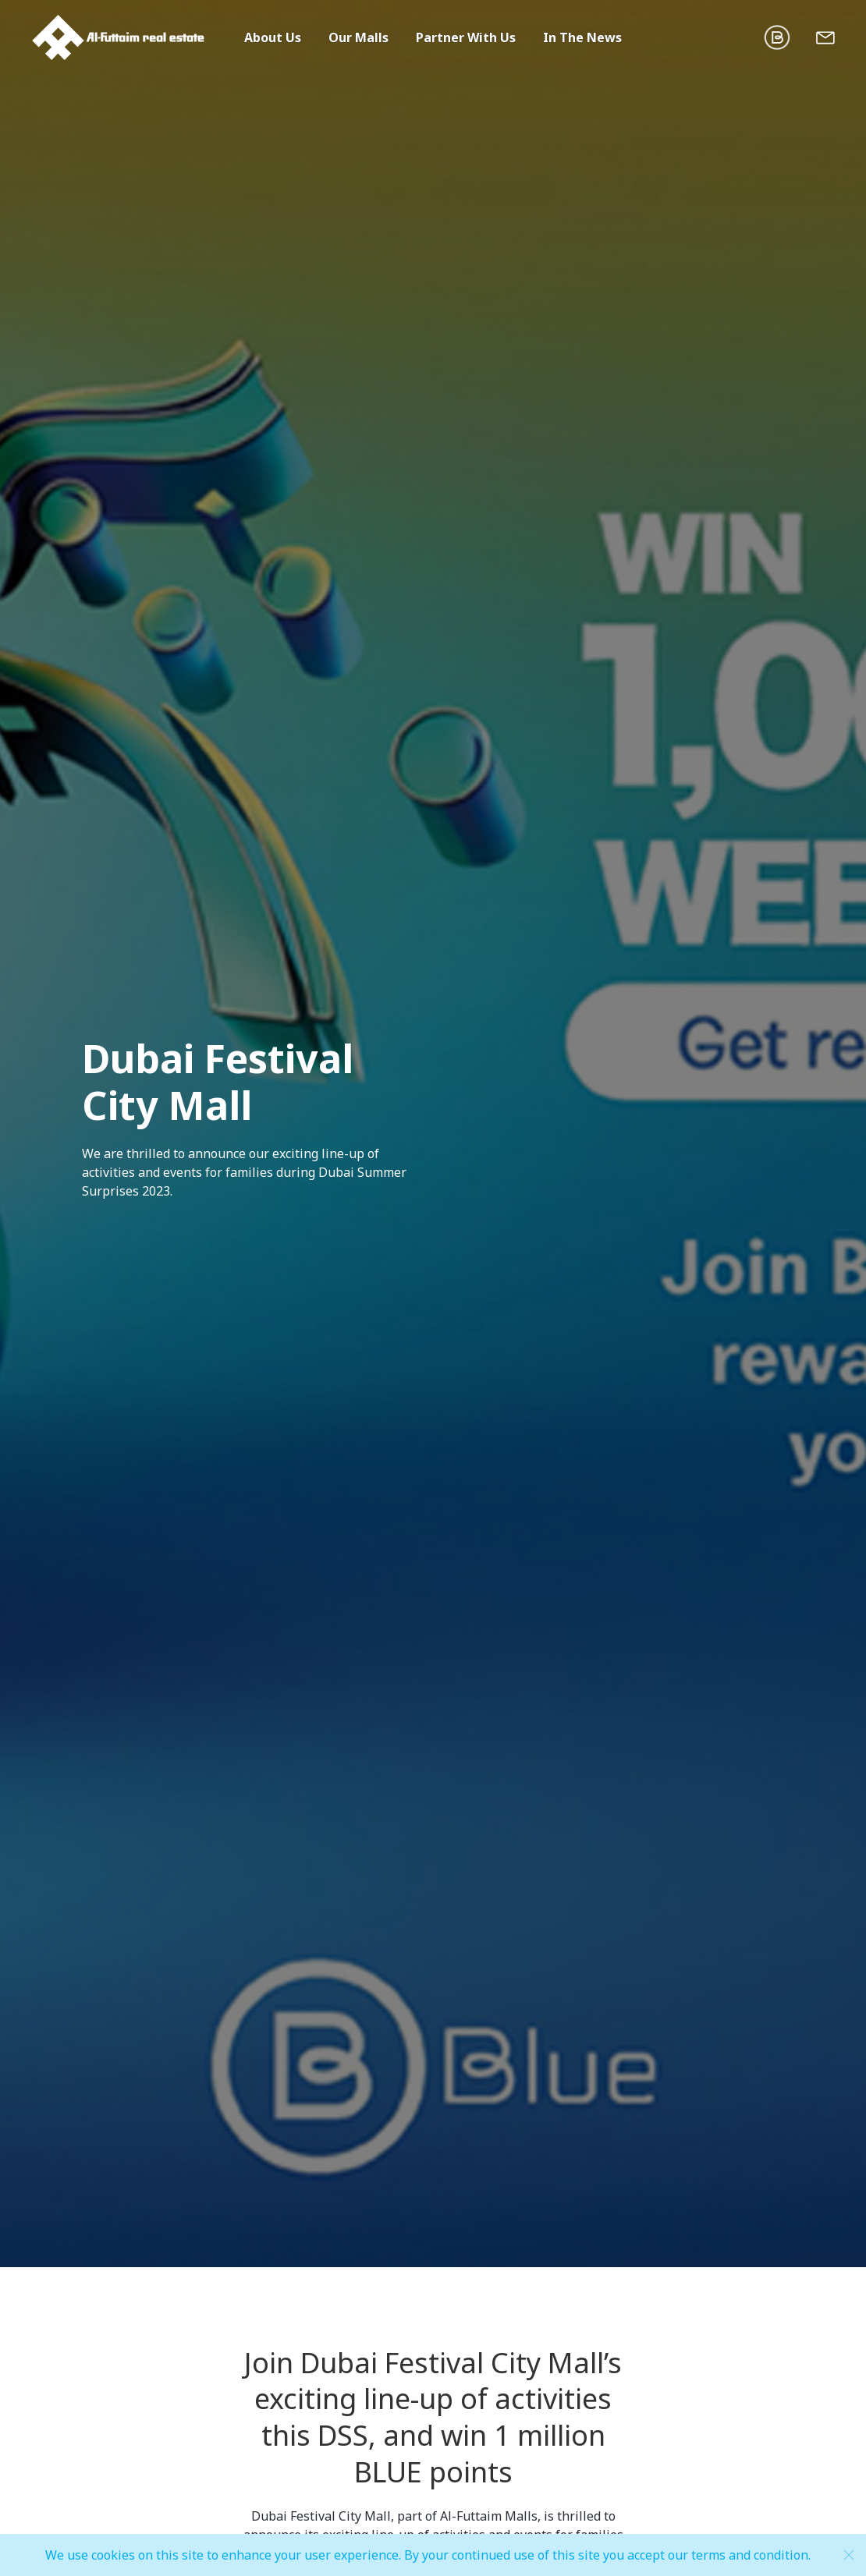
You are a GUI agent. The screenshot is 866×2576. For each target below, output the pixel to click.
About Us (272, 37)
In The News (582, 37)
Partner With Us (466, 37)
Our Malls (358, 37)
